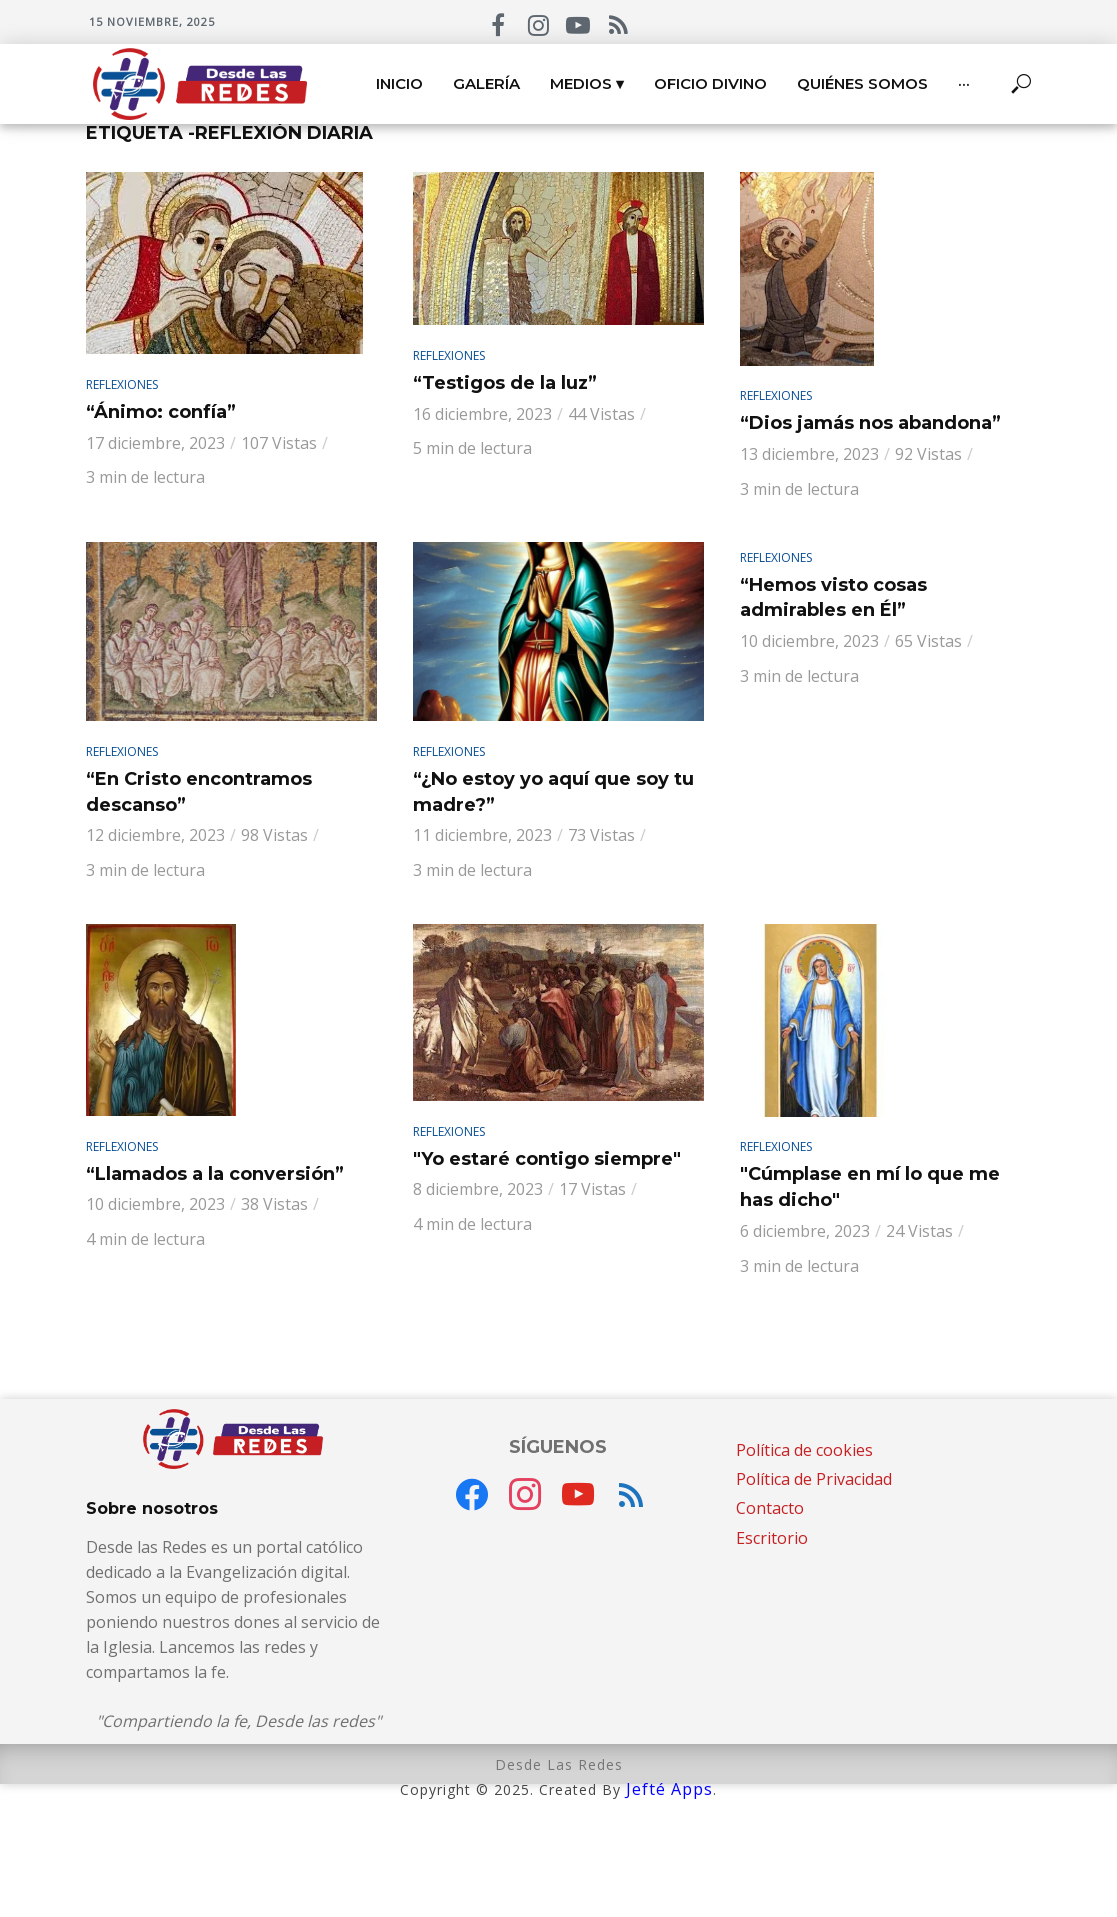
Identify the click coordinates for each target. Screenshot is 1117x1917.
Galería (486, 83)
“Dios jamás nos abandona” (870, 423)
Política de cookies (804, 1450)
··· (964, 83)
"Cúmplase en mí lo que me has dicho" (870, 1187)
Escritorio (772, 1538)
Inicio (399, 83)
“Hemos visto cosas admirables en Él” (833, 598)
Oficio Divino (710, 83)
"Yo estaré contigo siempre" (547, 1159)
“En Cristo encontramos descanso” (199, 792)
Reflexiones (122, 384)
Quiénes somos (862, 83)
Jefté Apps (669, 1789)
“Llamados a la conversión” (215, 1174)
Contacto (770, 1508)
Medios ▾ (587, 83)
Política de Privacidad (814, 1479)
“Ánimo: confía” (161, 412)
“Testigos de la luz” (505, 383)
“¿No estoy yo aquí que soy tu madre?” (553, 792)
